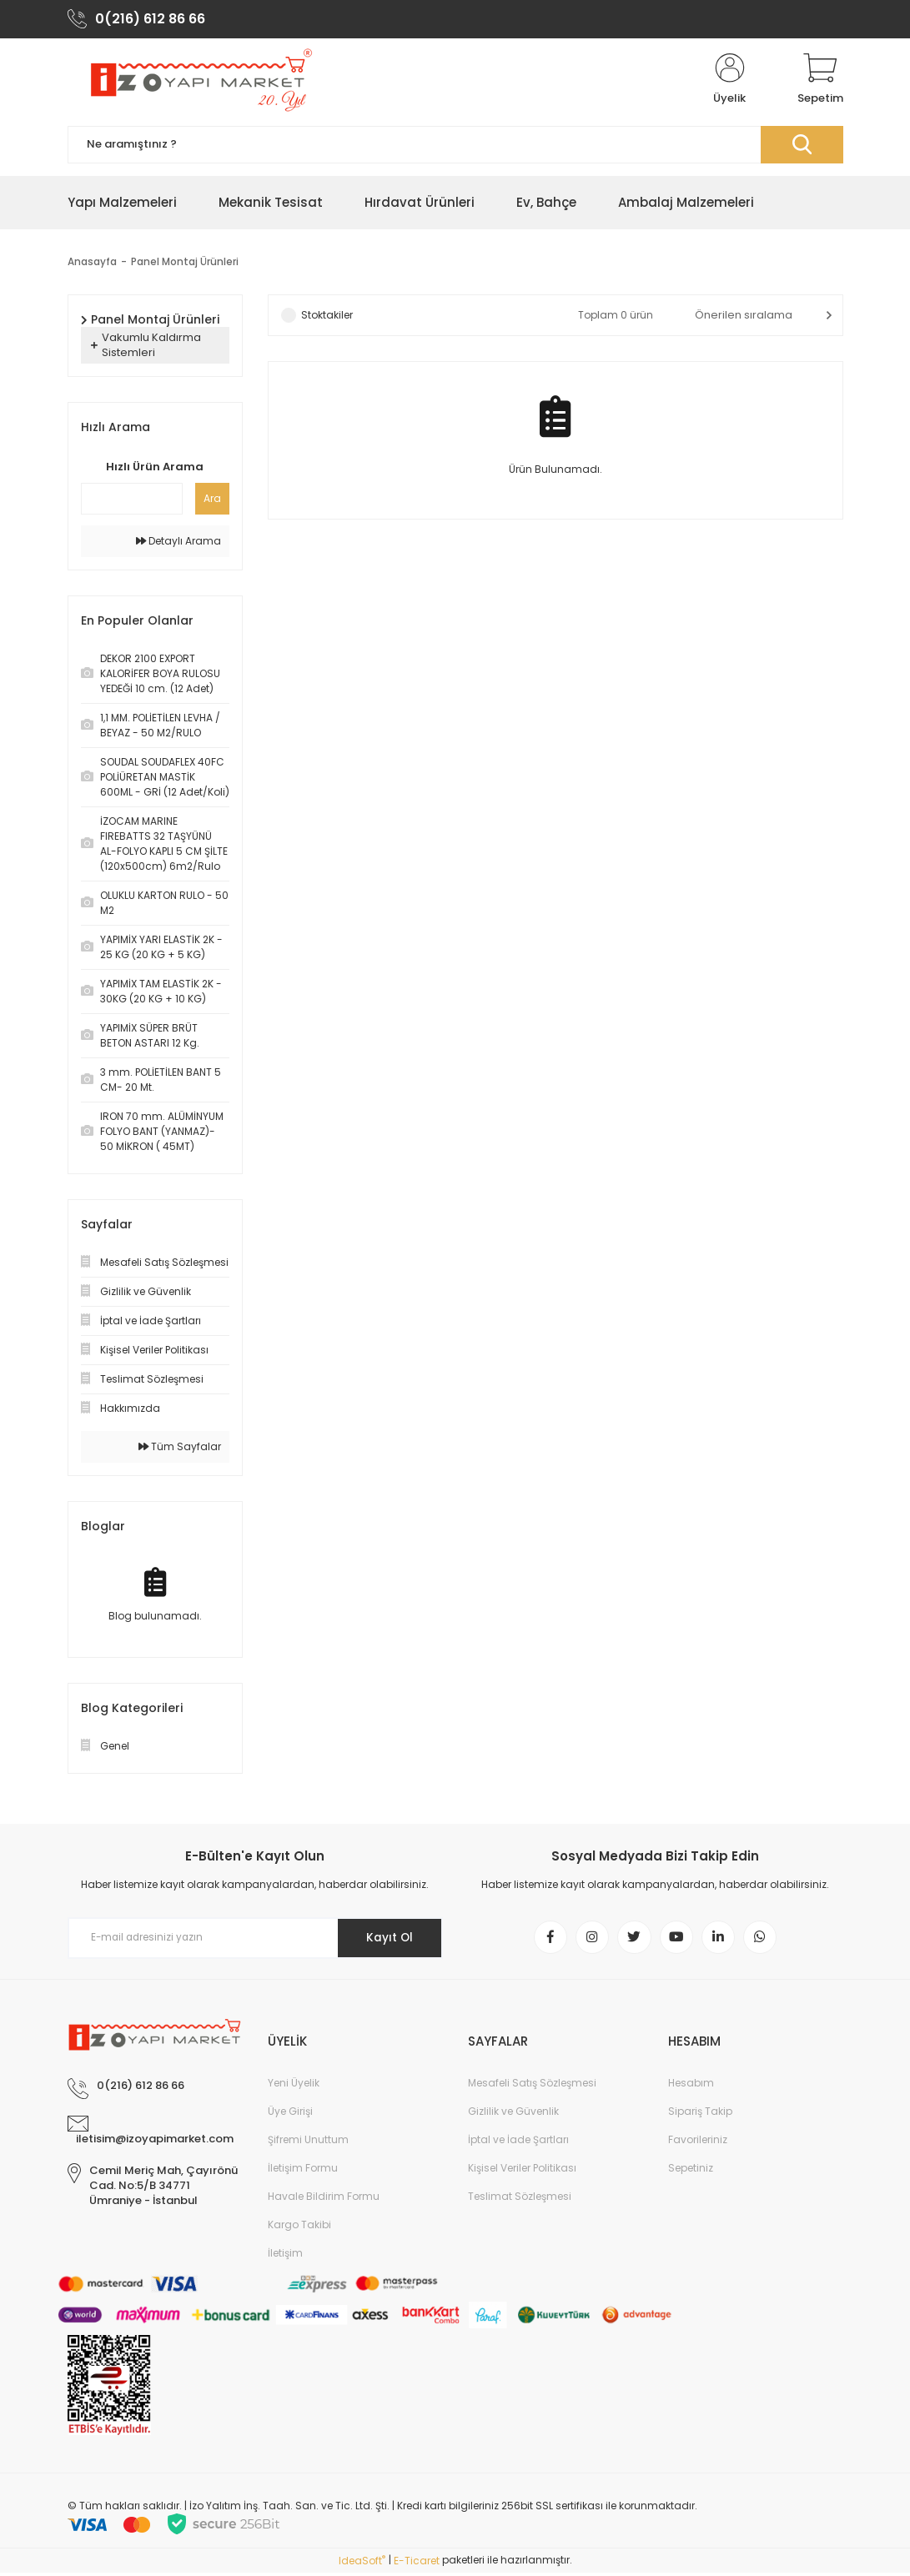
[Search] (455, 146)
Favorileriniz (697, 2143)
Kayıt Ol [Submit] (386, 1939)
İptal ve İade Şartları (518, 2143)
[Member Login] (729, 81)
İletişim (285, 2256)
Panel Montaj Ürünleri (185, 263)
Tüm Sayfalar (179, 1448)
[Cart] (820, 81)
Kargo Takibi (299, 2228)
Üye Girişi (290, 2114)
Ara (212, 500)
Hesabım (691, 2086)
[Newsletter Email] (255, 1940)
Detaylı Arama (178, 542)
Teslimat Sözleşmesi (519, 2199)
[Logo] (199, 81)
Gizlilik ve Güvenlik (513, 2114)
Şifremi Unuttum (308, 2143)
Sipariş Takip (700, 2114)
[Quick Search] (132, 500)
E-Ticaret (417, 2564)
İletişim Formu (303, 2171)
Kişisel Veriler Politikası (522, 2171)
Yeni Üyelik (293, 2086)
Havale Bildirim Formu (324, 2199)
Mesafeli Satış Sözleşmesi (532, 2086)
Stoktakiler (327, 316)
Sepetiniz (690, 2171)
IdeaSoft (362, 2564)
